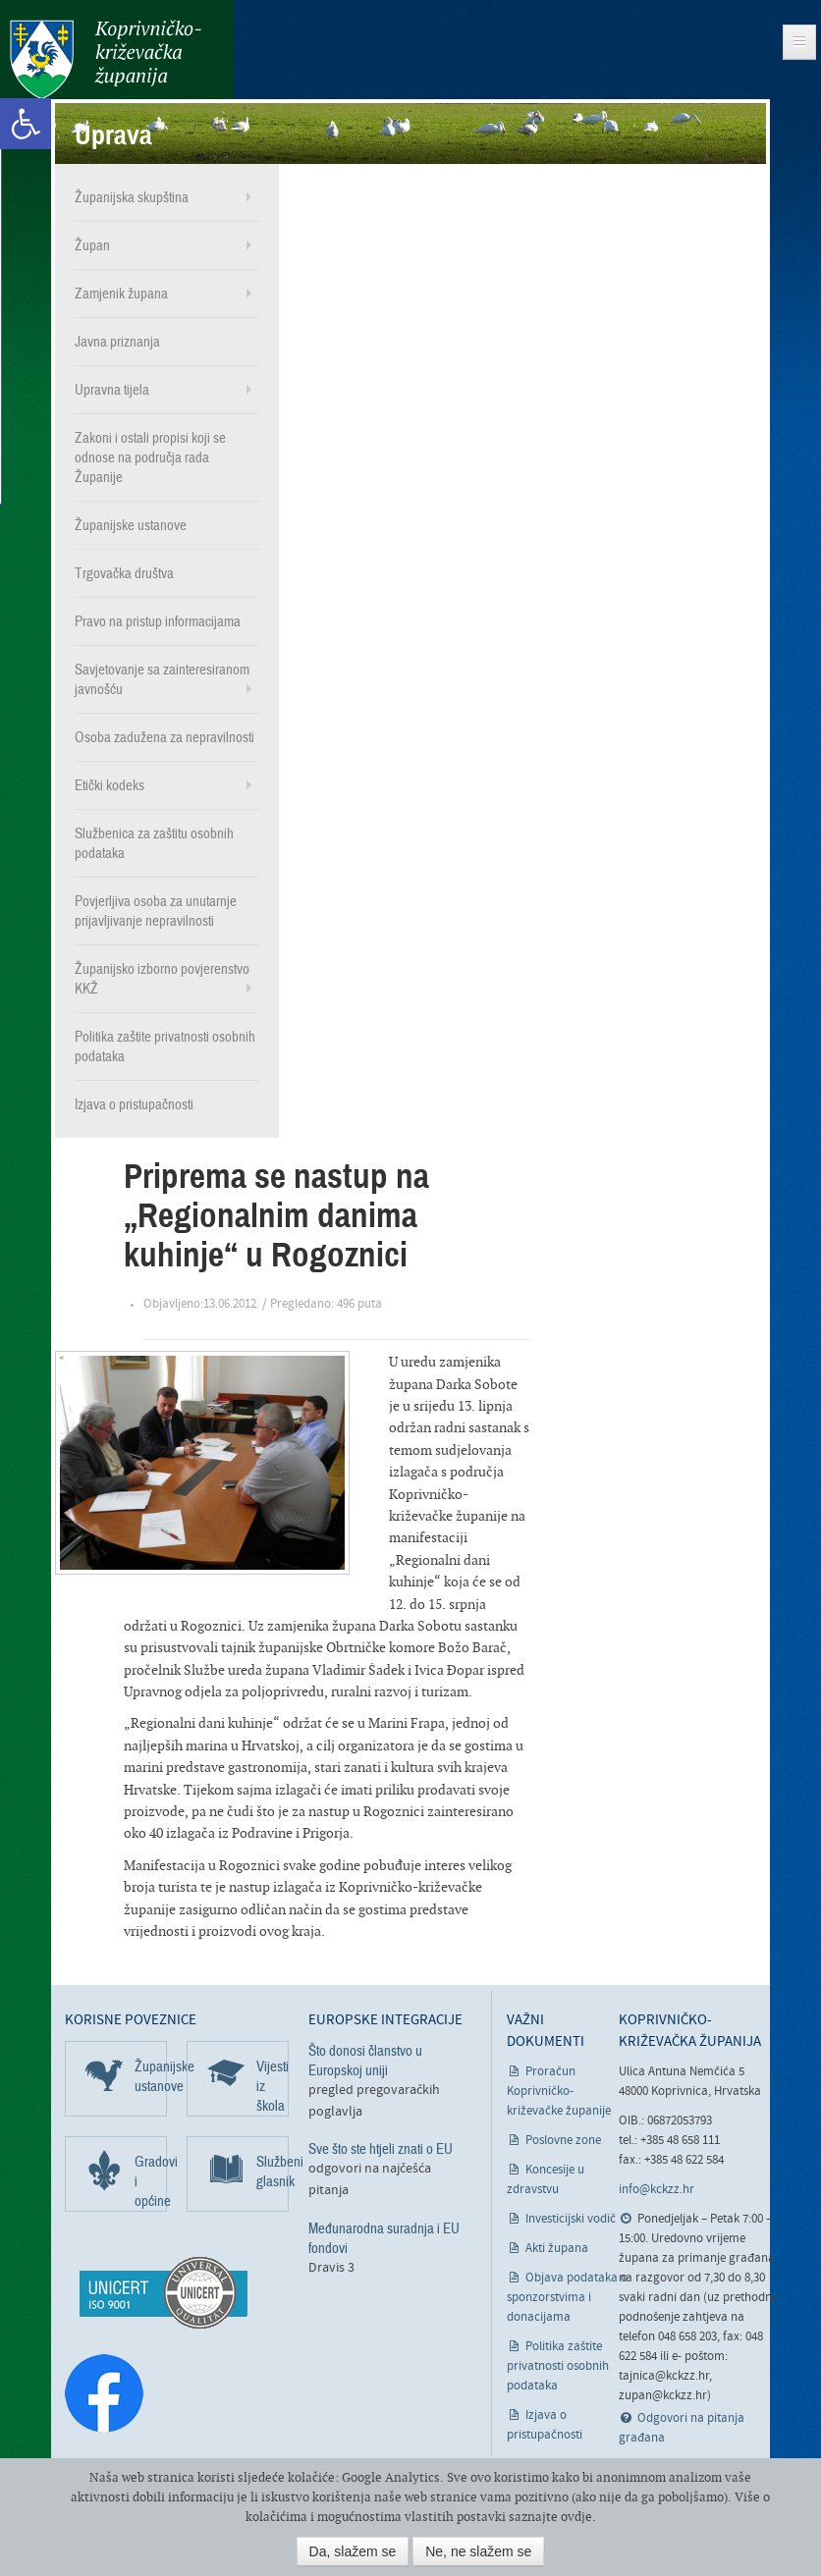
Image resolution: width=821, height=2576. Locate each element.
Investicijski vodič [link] (570, 2219)
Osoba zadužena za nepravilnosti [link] (164, 737)
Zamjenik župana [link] (121, 293)
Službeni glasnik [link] (272, 2171)
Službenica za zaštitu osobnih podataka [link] (154, 843)
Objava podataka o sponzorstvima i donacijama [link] (567, 2298)
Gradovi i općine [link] (151, 2181)
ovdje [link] (576, 2516)
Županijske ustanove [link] (131, 525)
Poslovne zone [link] (563, 2140)
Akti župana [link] (556, 2248)
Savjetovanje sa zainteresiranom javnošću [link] (162, 679)
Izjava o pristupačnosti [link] (134, 1104)
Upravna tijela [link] (112, 390)
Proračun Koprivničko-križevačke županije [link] (559, 2092)
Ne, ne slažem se (478, 2551)
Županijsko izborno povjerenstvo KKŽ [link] (162, 978)
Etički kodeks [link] (109, 785)
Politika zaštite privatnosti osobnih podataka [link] (165, 1046)
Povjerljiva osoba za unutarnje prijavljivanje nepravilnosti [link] (156, 911)
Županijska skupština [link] (132, 197)
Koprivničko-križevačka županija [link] (105, 59)
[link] (25, 123)
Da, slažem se (353, 2551)
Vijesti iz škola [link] (272, 2086)
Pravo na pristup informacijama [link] (158, 621)
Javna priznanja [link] (117, 341)
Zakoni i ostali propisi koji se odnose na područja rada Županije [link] (150, 457)
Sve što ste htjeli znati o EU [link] (380, 2149)
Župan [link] (92, 245)
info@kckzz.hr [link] (656, 2189)
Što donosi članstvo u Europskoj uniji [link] (365, 2060)
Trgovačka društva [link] (124, 573)
